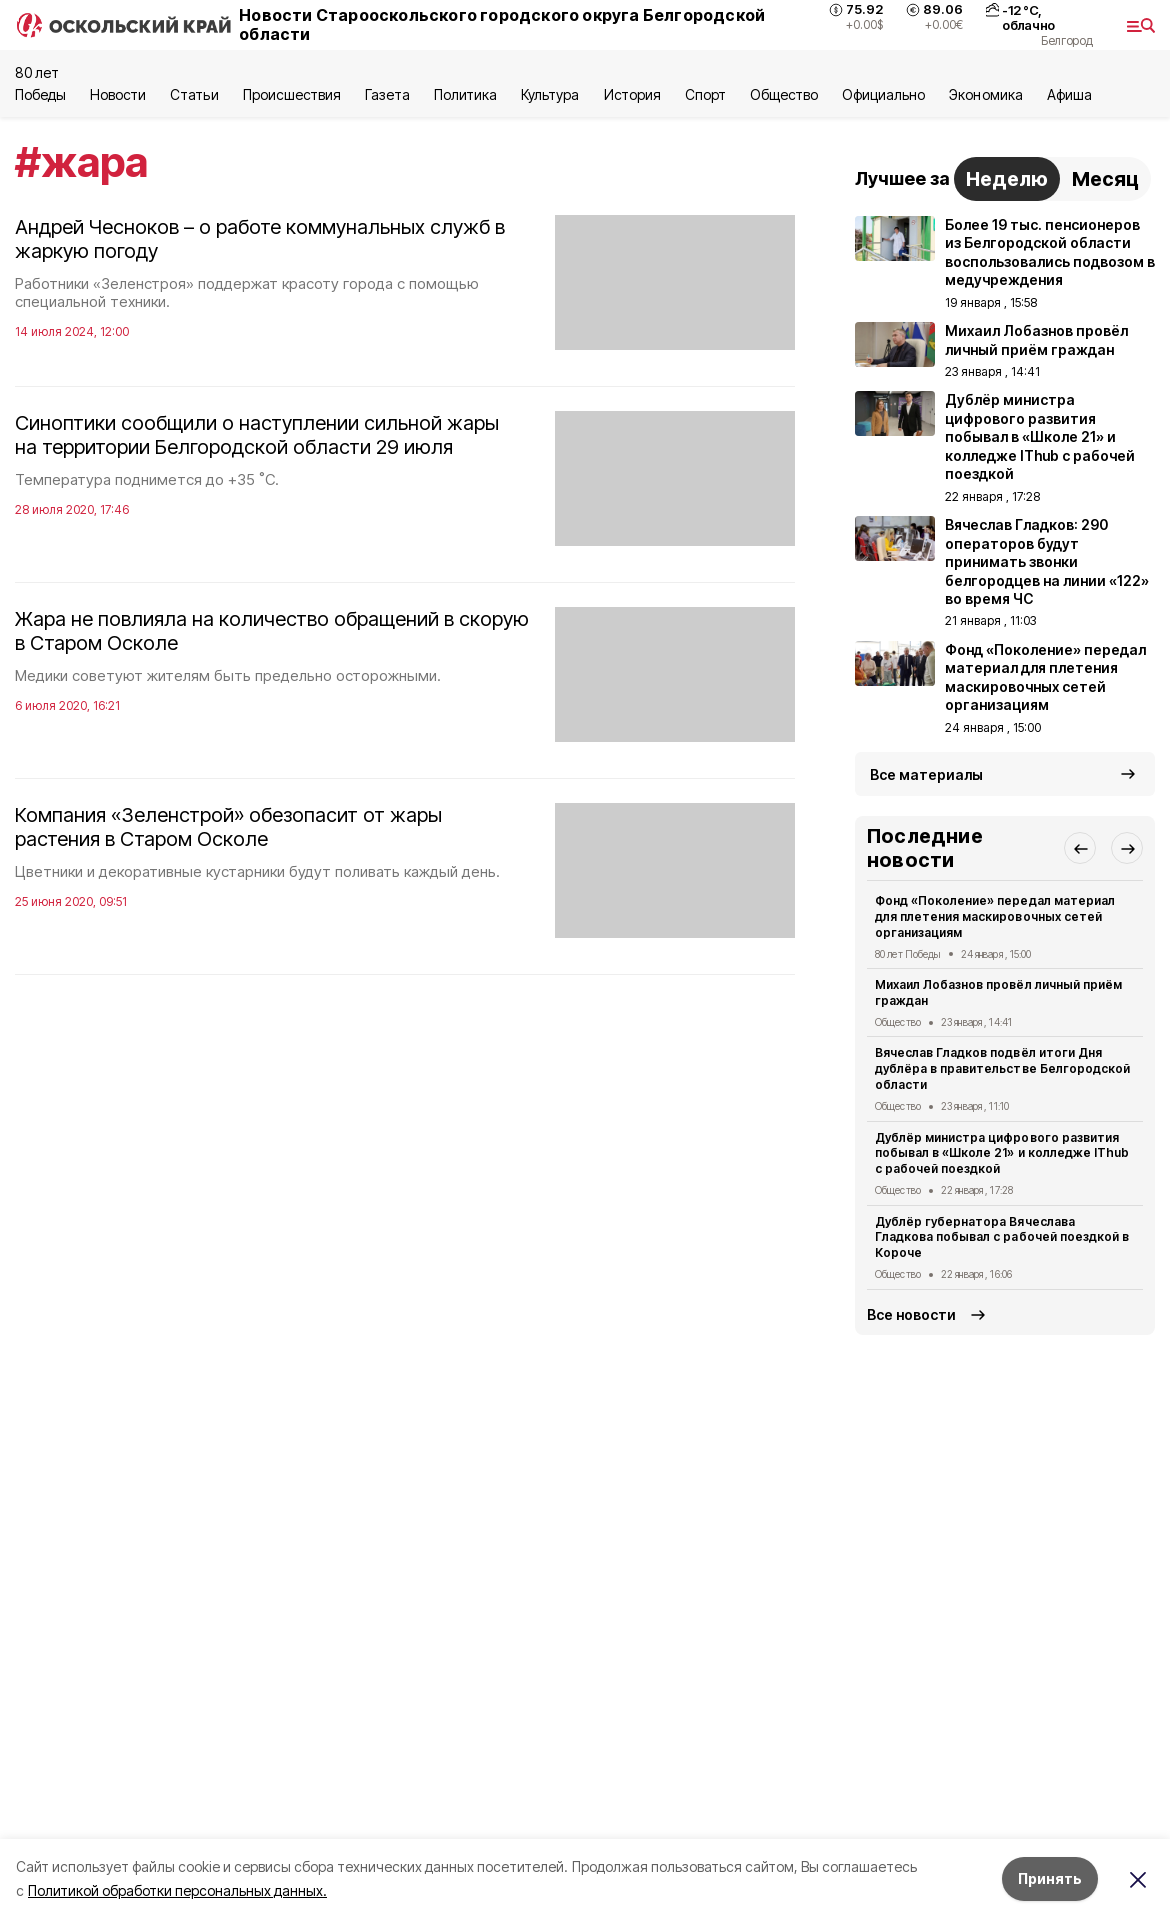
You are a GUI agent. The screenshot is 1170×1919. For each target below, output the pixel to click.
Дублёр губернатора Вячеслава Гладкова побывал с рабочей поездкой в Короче (1002, 1237)
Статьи (194, 94)
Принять (1050, 1878)
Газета (387, 94)
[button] (1080, 848)
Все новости (911, 1314)
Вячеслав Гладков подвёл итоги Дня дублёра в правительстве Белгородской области (1002, 1068)
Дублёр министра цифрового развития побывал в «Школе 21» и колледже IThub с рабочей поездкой (1002, 1153)
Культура (550, 94)
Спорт (705, 94)
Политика (465, 94)
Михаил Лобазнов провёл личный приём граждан (998, 992)
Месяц (1105, 179)
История (632, 94)
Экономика (985, 94)
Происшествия (292, 94)
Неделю (1007, 179)
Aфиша (1069, 94)
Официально (883, 94)
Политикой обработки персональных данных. (177, 1890)
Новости (118, 94)
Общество (784, 94)
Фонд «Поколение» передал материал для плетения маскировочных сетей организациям (995, 916)
